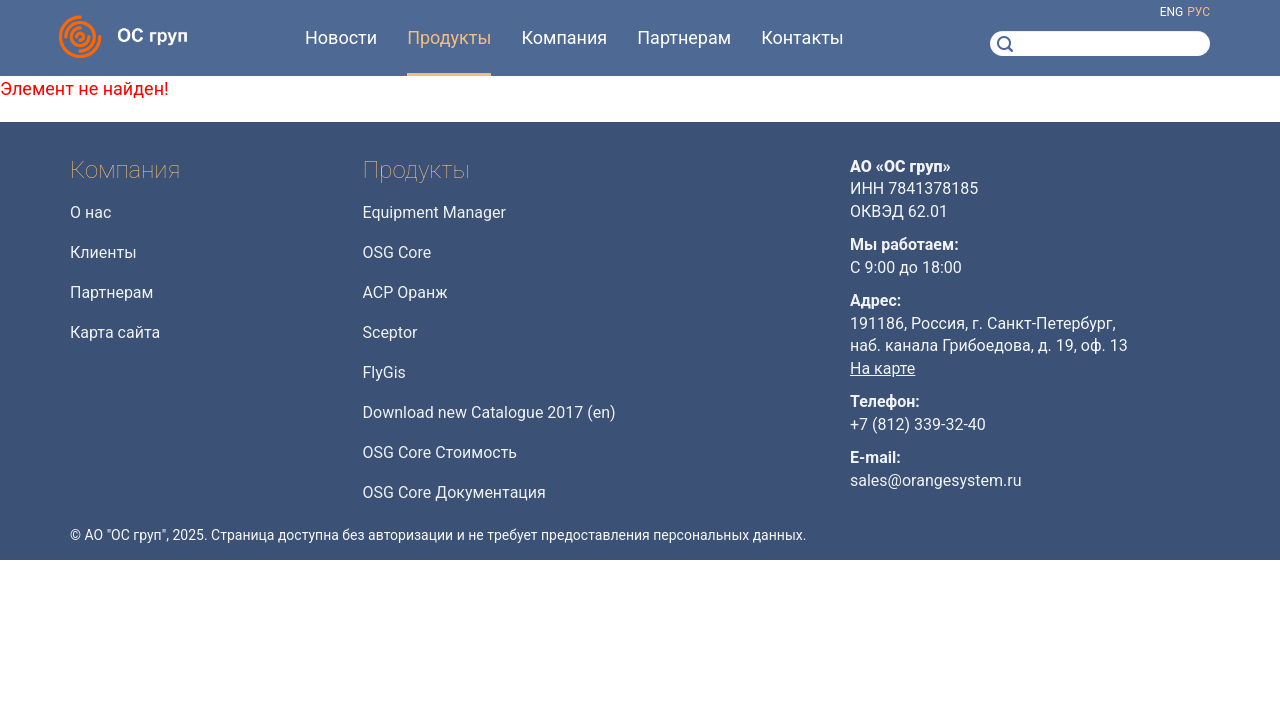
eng (1172, 12)
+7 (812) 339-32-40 (918, 424)
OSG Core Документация (454, 492)
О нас (90, 212)
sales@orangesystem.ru (936, 480)
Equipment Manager (434, 212)
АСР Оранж (405, 292)
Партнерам (111, 292)
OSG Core (397, 252)
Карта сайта (115, 332)
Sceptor (390, 332)
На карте (882, 368)
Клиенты (103, 252)
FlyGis (384, 372)
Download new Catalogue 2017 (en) (489, 412)
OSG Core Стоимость (440, 452)
